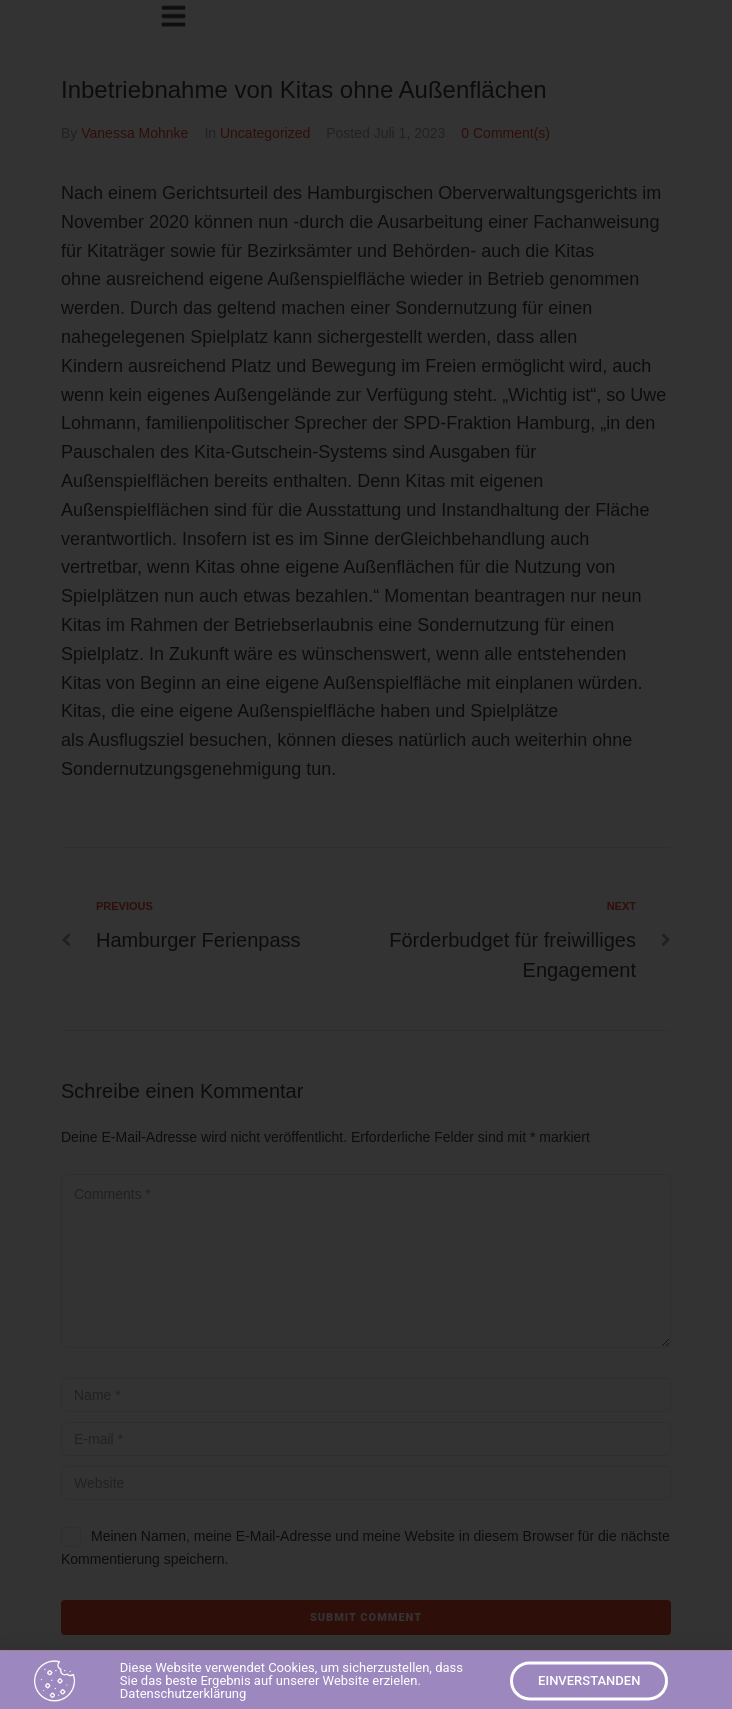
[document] (366, 854)
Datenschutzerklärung (183, 1697)
